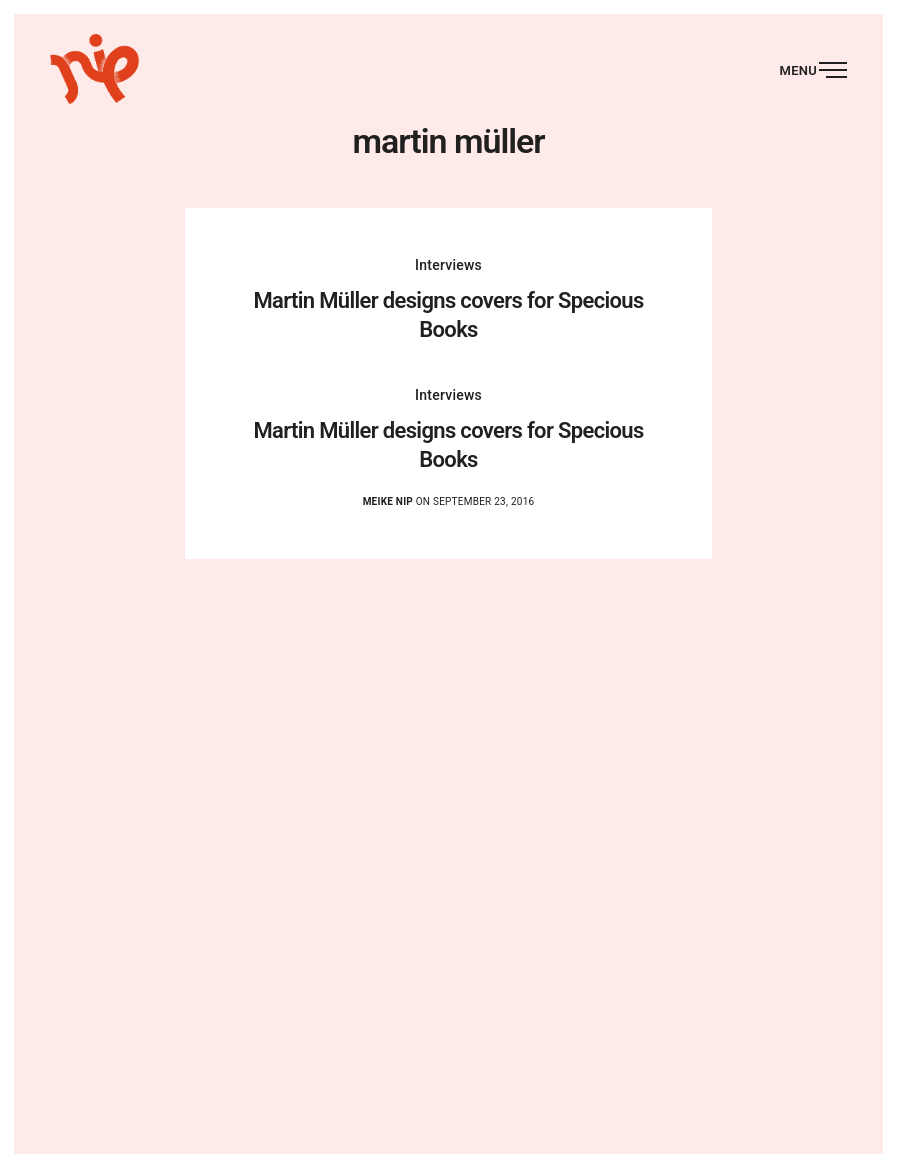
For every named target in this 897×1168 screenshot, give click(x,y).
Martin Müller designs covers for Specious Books (448, 315)
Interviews (448, 265)
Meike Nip (388, 501)
